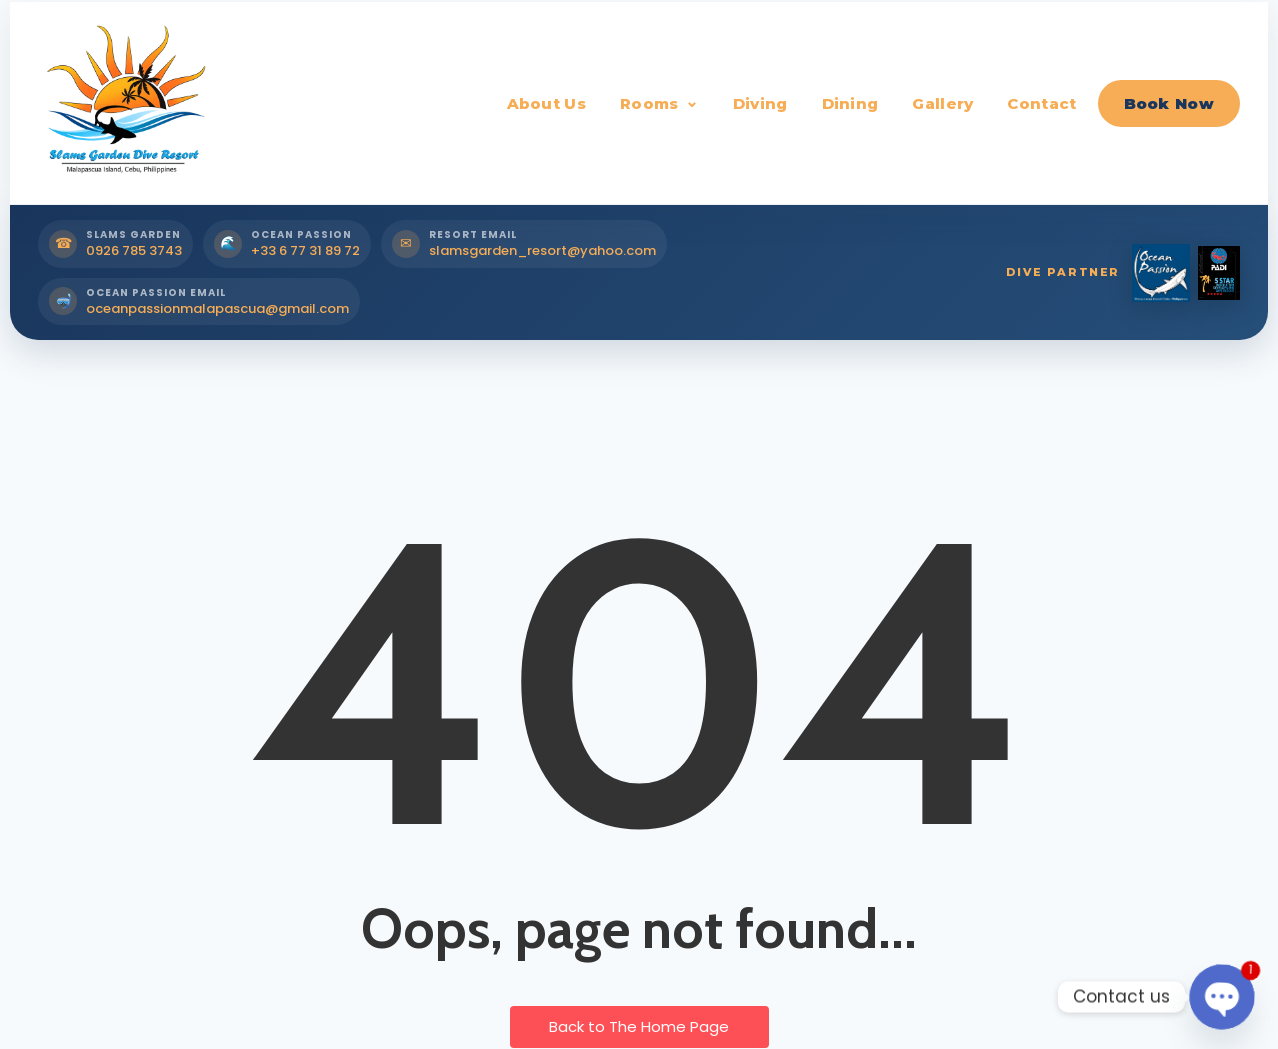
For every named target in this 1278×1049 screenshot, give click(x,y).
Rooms (649, 103)
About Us (546, 103)
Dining (850, 103)
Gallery (942, 103)
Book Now (1169, 103)
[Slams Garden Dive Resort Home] (123, 103)
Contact (1041, 103)
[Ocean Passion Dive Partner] (1161, 273)
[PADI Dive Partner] (1219, 273)
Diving (760, 103)
